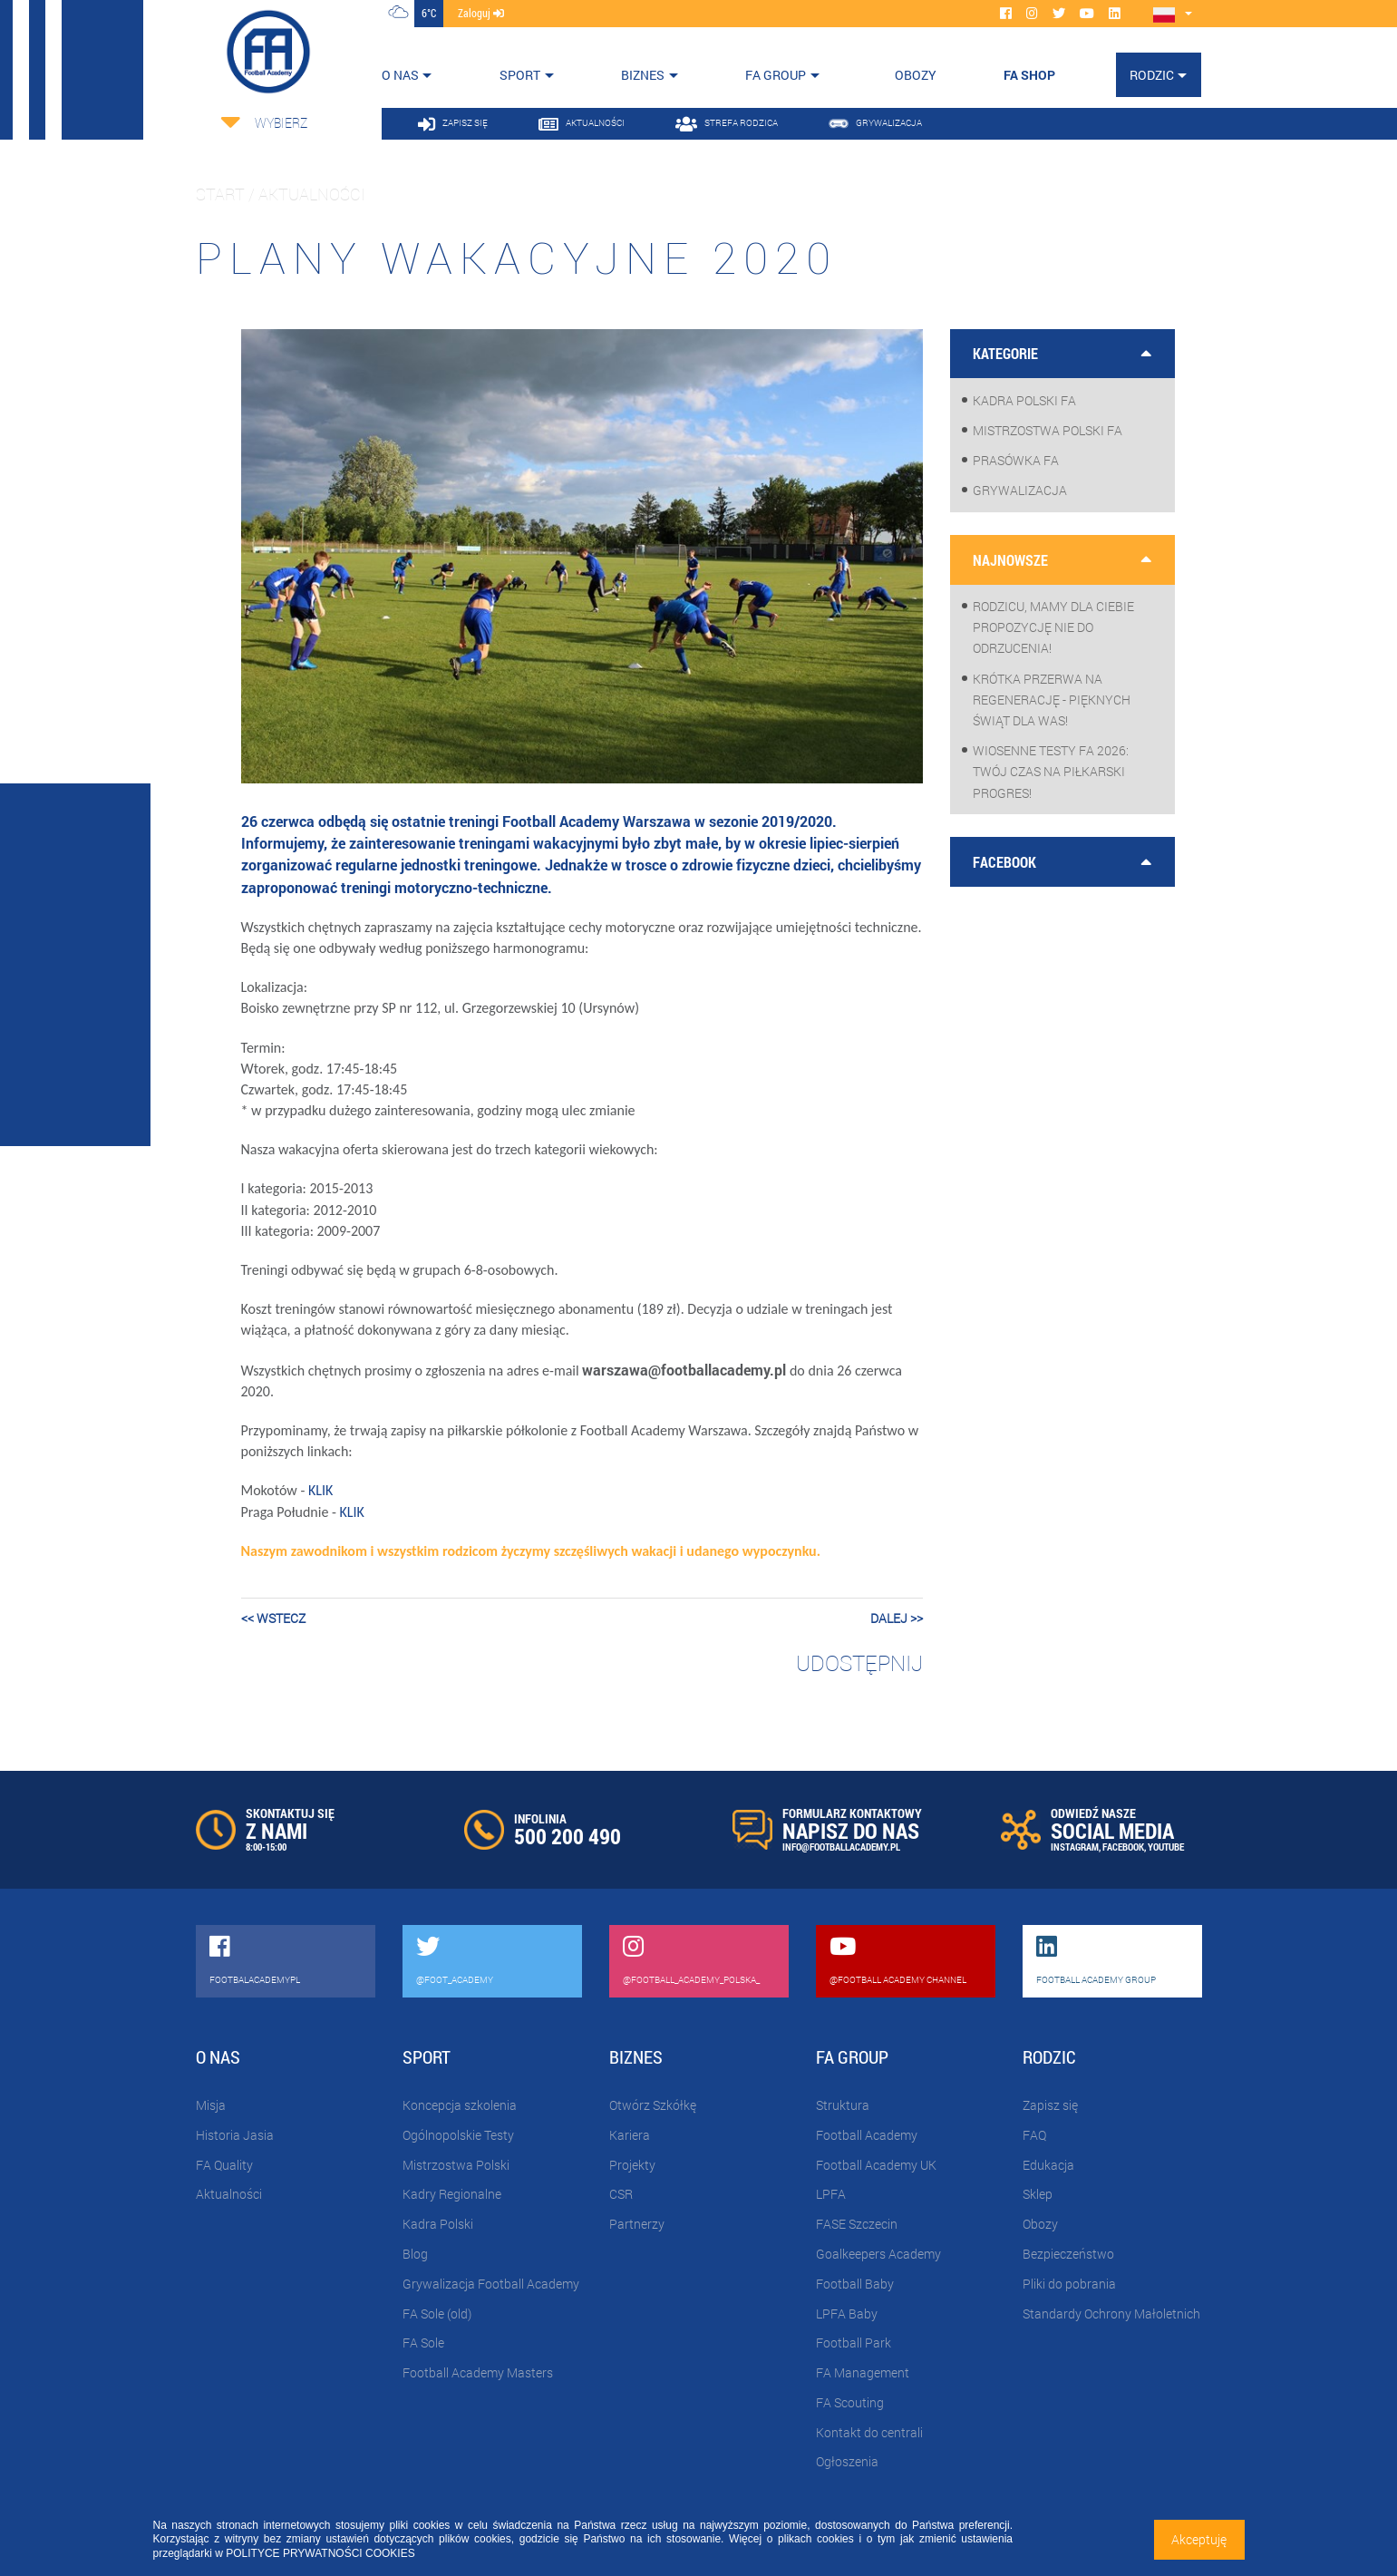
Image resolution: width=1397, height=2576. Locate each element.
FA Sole (423, 2342)
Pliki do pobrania (1069, 2283)
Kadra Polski (438, 2223)
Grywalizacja (1020, 490)
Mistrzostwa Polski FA (1047, 430)
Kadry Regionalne (452, 2193)
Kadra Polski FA (1024, 400)
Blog (415, 2253)
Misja (211, 2105)
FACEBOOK (1123, 1846)
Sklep (1038, 2193)
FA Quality (224, 2164)
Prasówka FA (1016, 460)
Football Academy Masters (478, 2372)
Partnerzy (637, 2223)
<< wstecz (273, 1618)
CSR (621, 2193)
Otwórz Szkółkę (652, 2105)
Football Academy (866, 2134)
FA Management (862, 2372)
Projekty (632, 2164)
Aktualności (229, 2193)
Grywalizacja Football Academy (491, 2283)
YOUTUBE (1166, 1846)
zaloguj (481, 12)
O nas (400, 74)
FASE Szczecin (856, 2223)
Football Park (853, 2342)
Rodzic (1152, 74)
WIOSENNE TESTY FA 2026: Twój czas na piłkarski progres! (1051, 771)
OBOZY (915, 74)
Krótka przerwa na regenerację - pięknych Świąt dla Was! (1051, 699)
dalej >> (896, 1618)
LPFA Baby (847, 2313)
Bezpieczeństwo (1068, 2253)
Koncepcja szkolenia (460, 2105)
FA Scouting (850, 2402)
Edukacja (1048, 2164)
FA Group (775, 74)
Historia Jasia (235, 2134)
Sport (520, 74)
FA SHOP (1029, 74)
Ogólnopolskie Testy (458, 2134)
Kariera (629, 2134)
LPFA (831, 2193)
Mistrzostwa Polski (456, 2164)
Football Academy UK (876, 2164)
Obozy (1040, 2223)
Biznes (643, 74)
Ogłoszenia (847, 2461)
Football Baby (855, 2283)
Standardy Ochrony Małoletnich (1111, 2313)
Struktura (842, 2105)
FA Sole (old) (437, 2313)
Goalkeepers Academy (878, 2253)
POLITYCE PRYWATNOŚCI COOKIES (320, 2553)
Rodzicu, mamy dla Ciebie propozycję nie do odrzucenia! (1053, 627)
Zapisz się (1050, 2105)
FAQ (1034, 2134)
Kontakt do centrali (869, 2432)
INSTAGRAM (1075, 1846)
